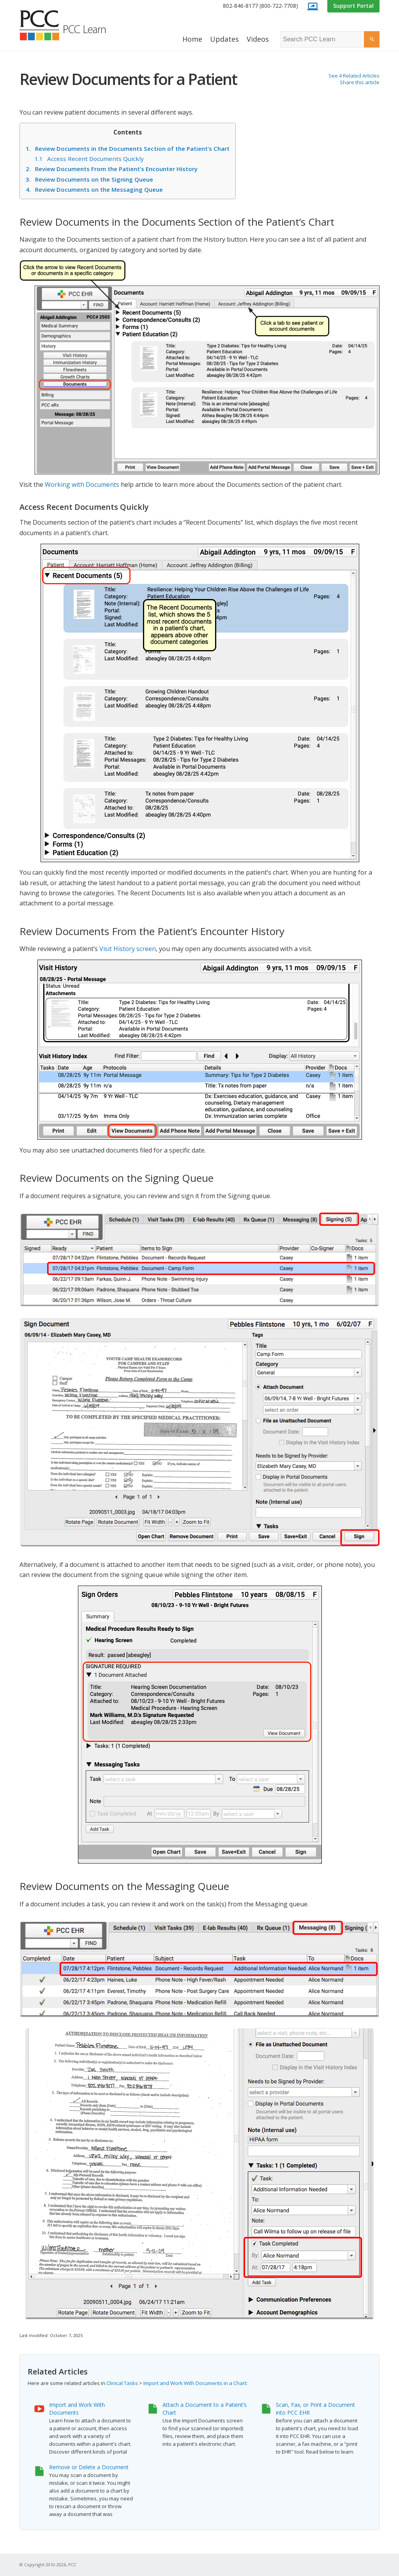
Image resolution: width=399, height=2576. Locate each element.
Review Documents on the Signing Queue (89, 179)
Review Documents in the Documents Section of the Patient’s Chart (128, 148)
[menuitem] (260, 6)
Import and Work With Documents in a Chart (194, 2383)
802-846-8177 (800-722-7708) (260, 5)
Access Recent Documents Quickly (89, 159)
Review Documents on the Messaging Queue (94, 189)
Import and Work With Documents (77, 2408)
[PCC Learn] (71, 25)
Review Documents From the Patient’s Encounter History (112, 169)
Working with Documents (82, 484)
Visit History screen (127, 948)
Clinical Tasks (122, 2383)
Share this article (360, 82)
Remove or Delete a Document (89, 2467)
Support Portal (353, 5)
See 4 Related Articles (354, 75)
